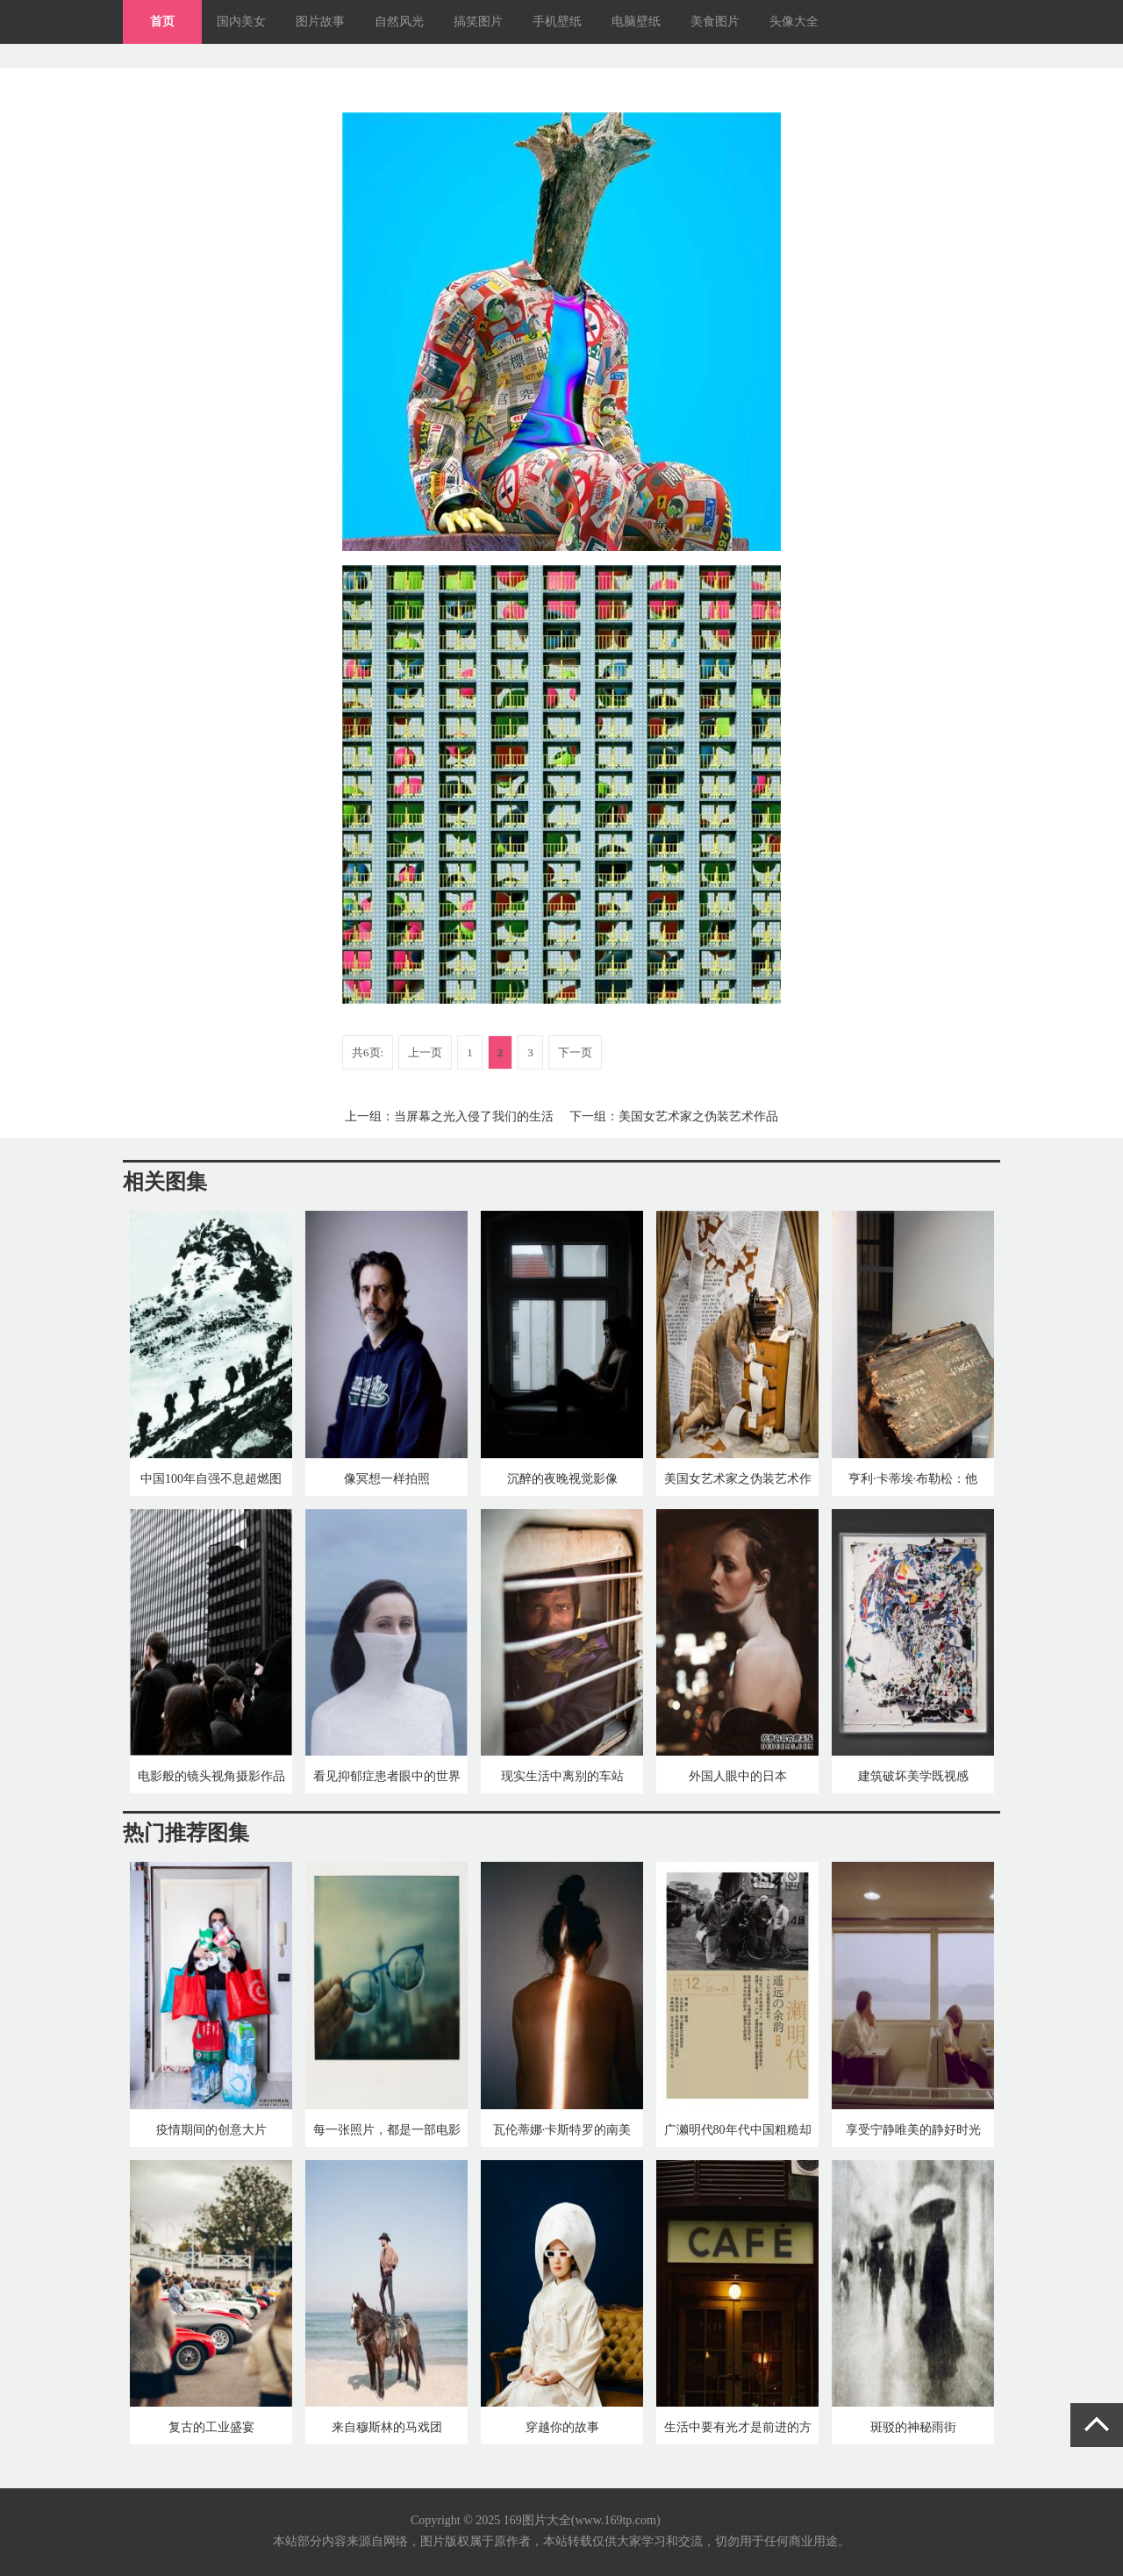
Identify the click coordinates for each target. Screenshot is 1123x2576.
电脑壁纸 (636, 21)
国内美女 (241, 21)
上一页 (425, 1052)
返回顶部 (1096, 2425)
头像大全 (794, 21)
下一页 (575, 1052)
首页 (162, 21)
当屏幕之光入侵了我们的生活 (474, 1116)
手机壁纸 (557, 21)
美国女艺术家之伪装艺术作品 (698, 1116)
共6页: (367, 1052)
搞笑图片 (478, 21)
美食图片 (715, 21)
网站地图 (687, 2520)
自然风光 (399, 21)
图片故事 (320, 21)
